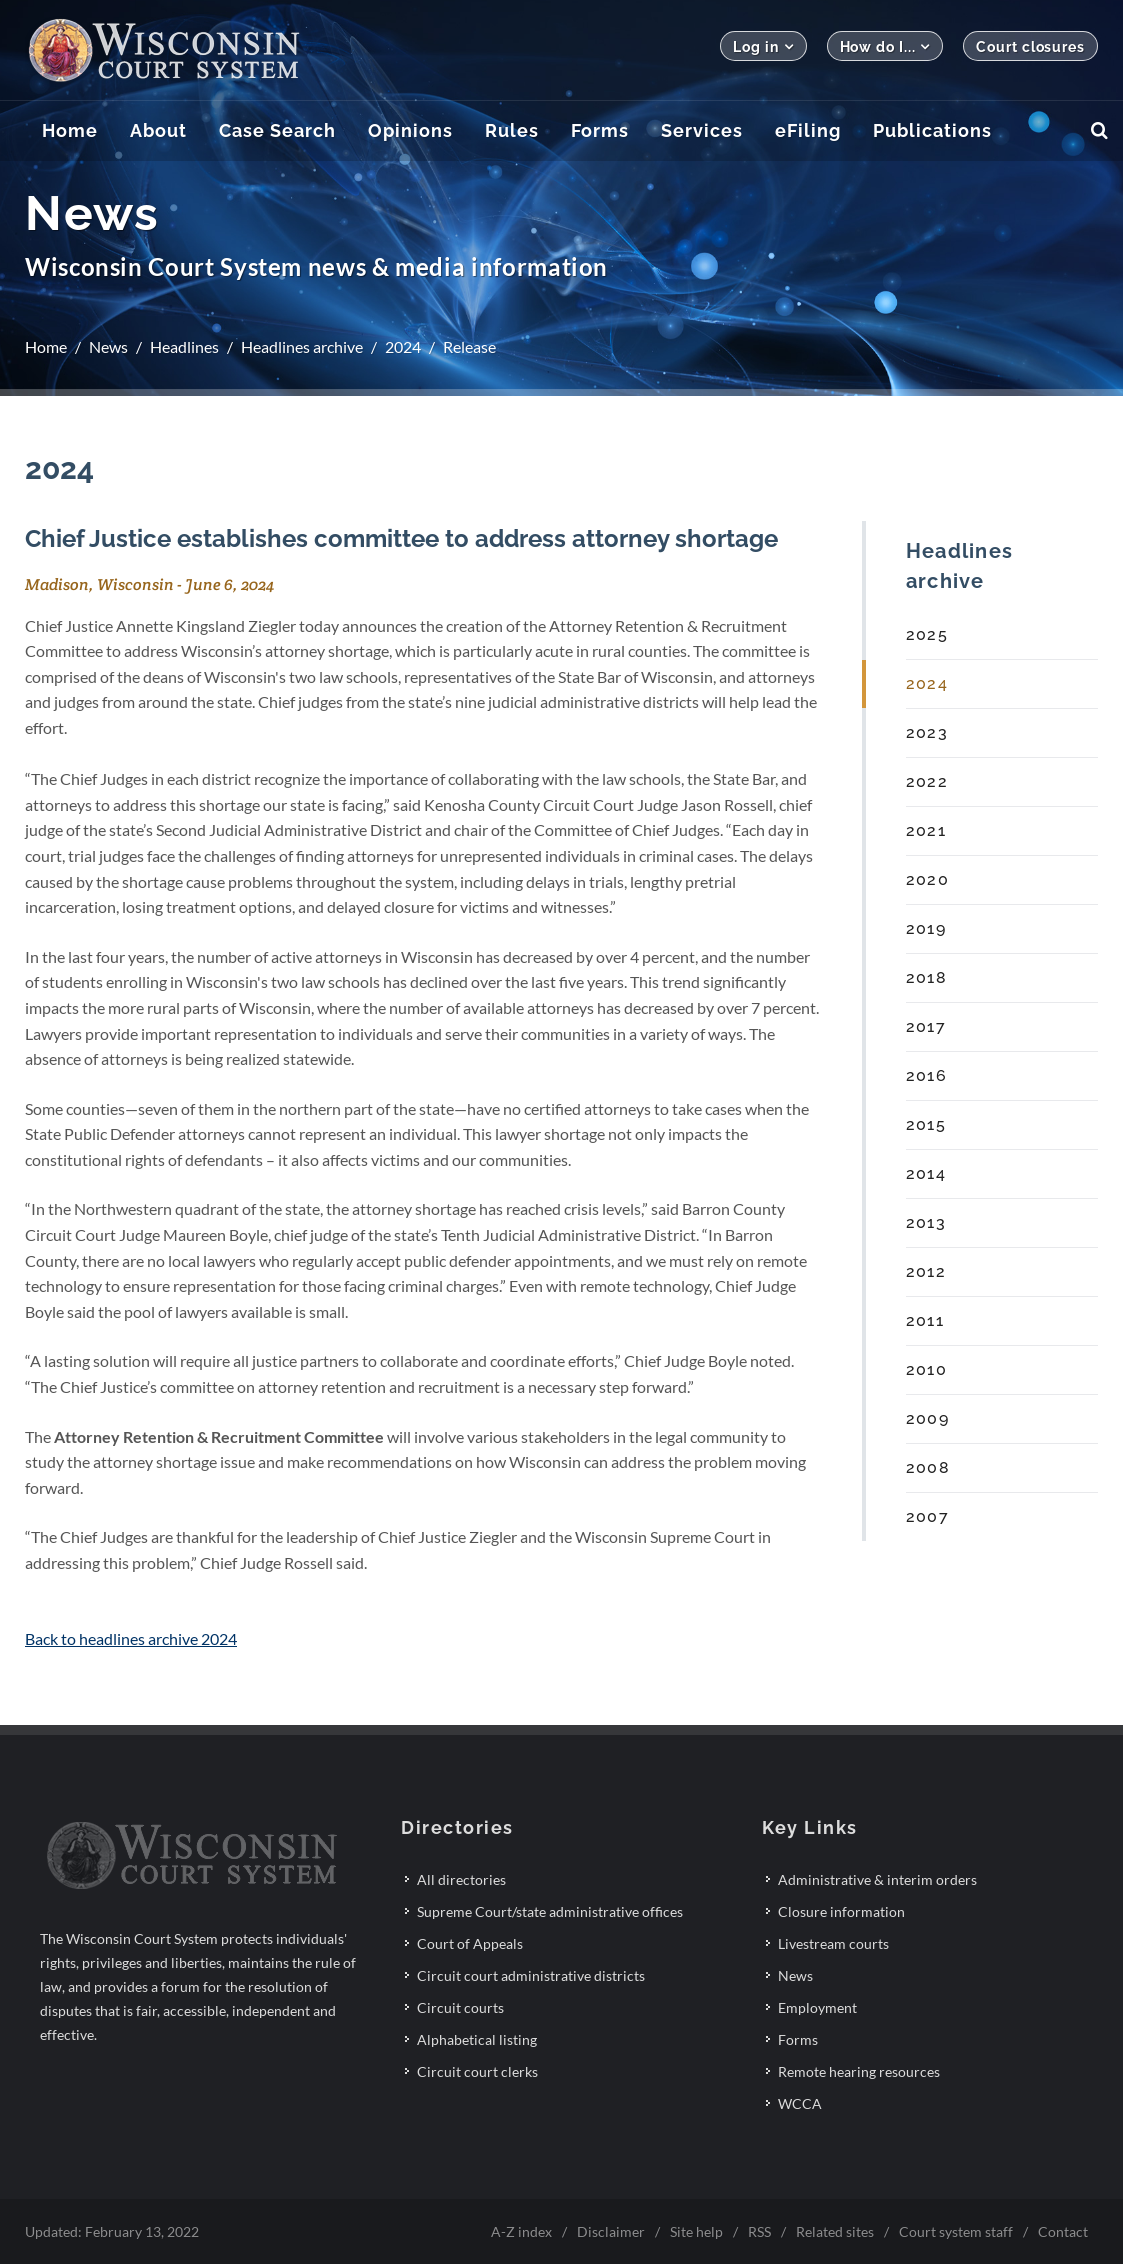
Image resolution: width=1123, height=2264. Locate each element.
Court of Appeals (470, 1943)
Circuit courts (460, 2007)
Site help (696, 2231)
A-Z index (521, 2231)
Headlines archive (302, 346)
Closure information (841, 1911)
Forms (798, 2039)
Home (46, 346)
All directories (461, 1879)
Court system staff (956, 2231)
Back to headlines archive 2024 (131, 1638)
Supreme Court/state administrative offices (550, 1911)
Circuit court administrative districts (531, 1975)
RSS (759, 2231)
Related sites (835, 2231)
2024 (403, 346)
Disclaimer (611, 2231)
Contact (1063, 2231)
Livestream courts (833, 1943)
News (108, 346)
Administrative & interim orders (877, 1879)
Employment (817, 2007)
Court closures (1030, 47)
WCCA (800, 2103)
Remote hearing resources (859, 2071)
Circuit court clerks (477, 2071)
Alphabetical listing (477, 2039)
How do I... (885, 46)
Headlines (184, 346)
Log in (763, 46)
